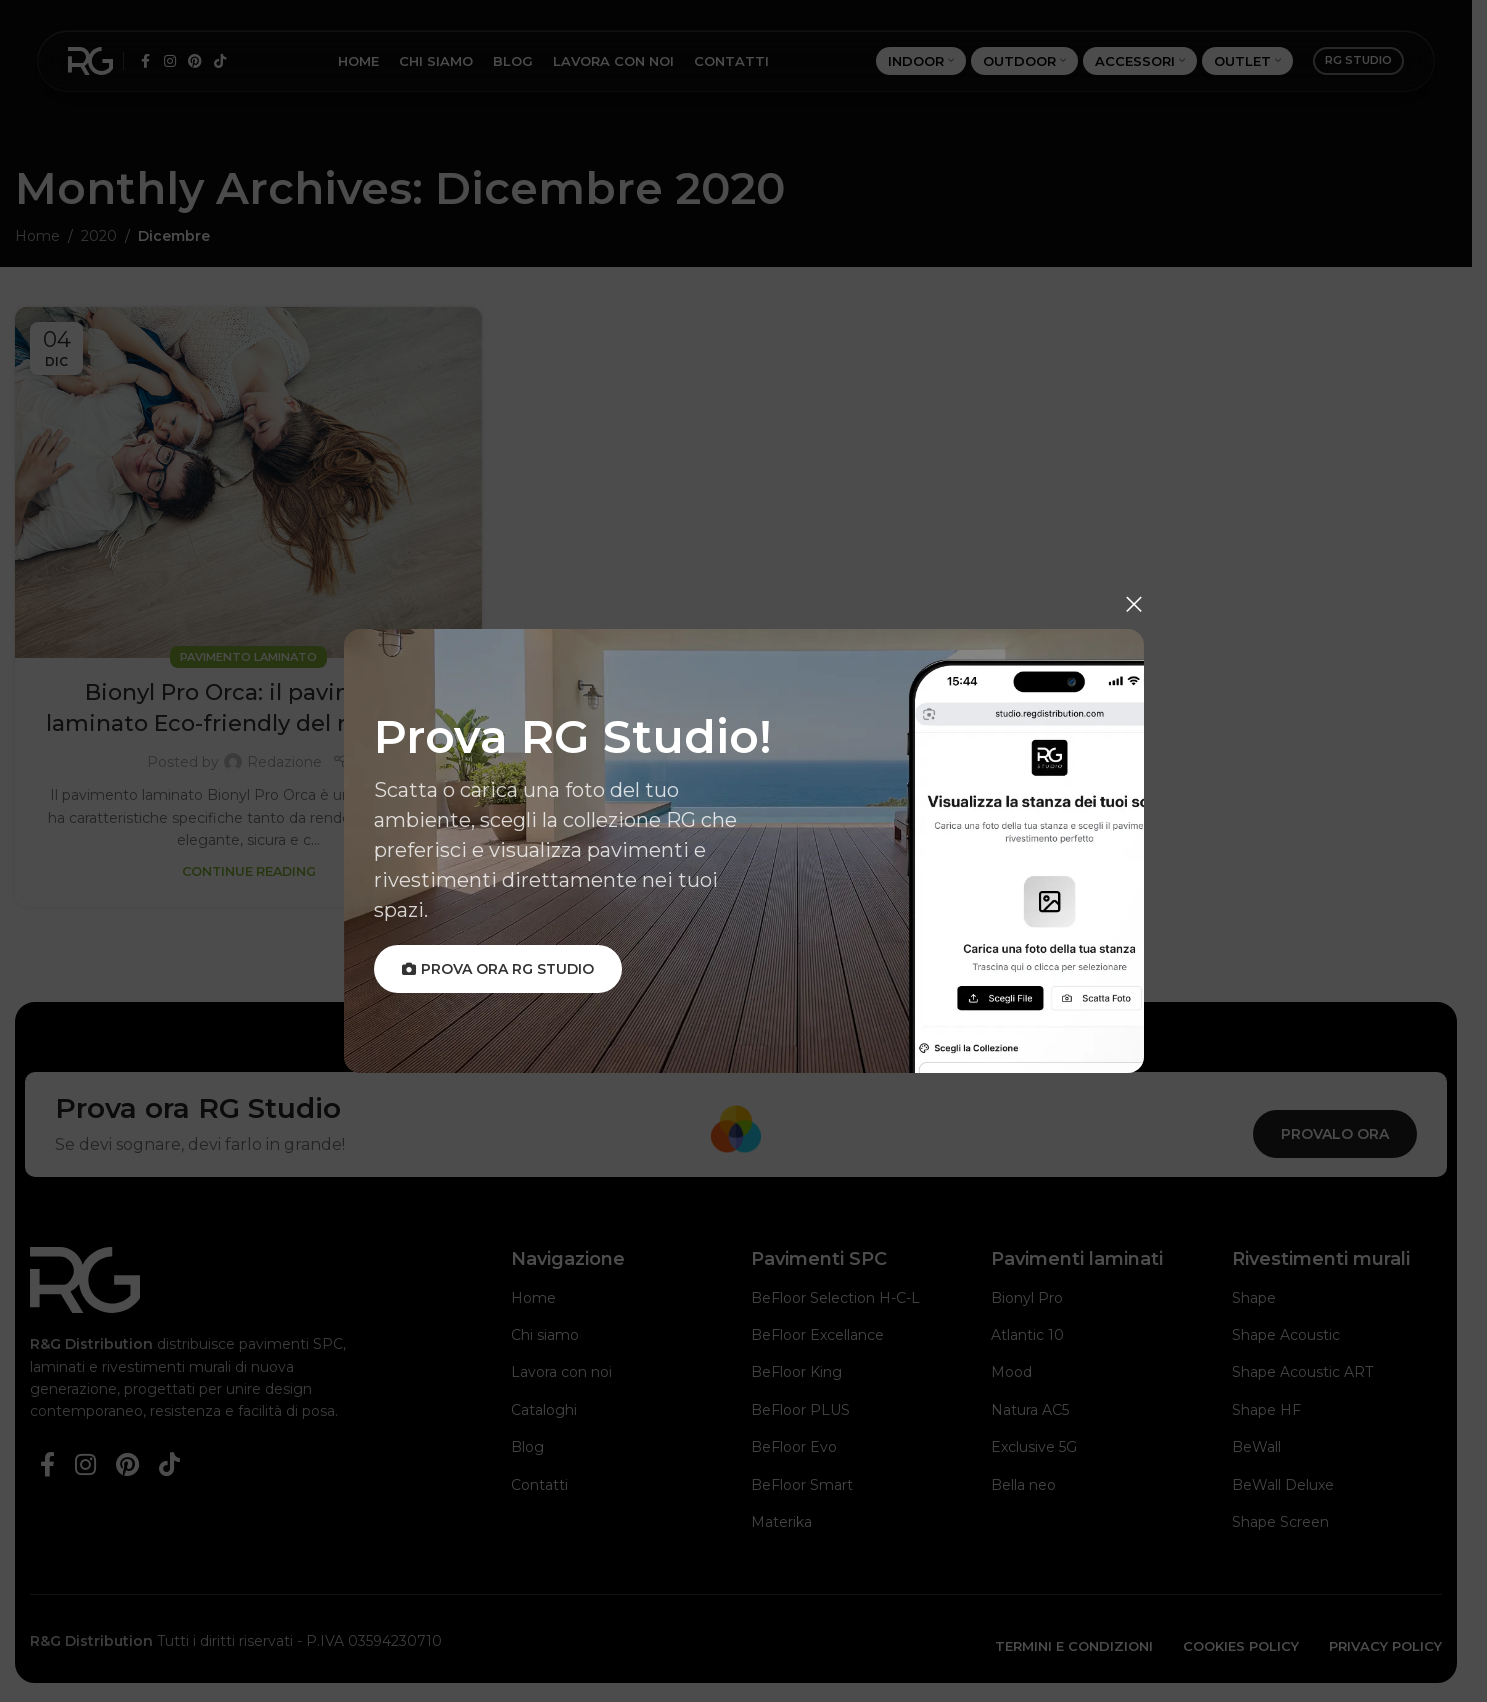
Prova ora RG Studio (498, 969)
